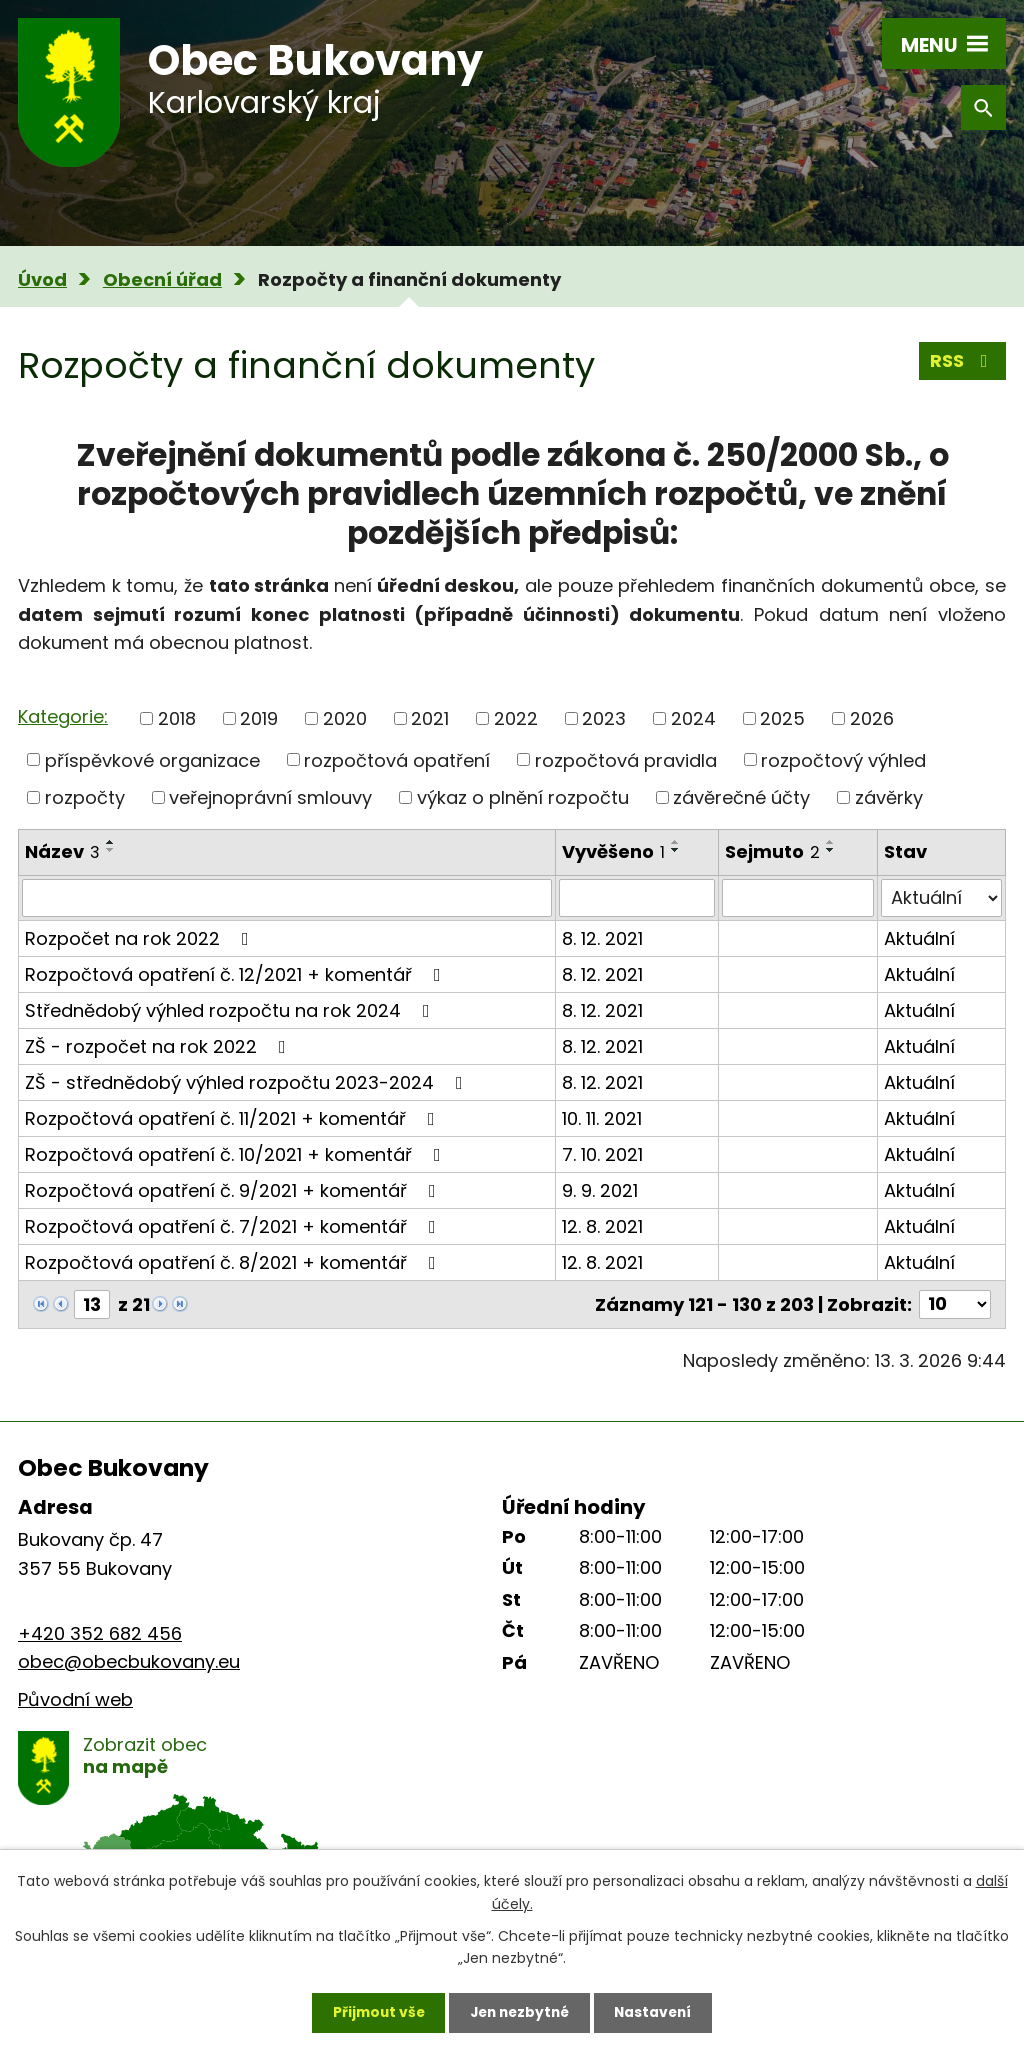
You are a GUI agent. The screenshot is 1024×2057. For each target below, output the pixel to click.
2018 (177, 718)
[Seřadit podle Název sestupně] (111, 850)
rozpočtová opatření (397, 759)
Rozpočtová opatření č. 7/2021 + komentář (234, 1226)
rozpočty (85, 797)
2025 (782, 718)
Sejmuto (772, 851)
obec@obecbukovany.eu (129, 1661)
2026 (872, 718)
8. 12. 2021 (602, 938)
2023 (604, 718)
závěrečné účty (741, 797)
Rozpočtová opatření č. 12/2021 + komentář (237, 974)
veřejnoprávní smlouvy (270, 797)
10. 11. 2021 (602, 1118)
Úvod (42, 279)
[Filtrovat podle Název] (287, 898)
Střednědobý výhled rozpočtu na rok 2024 (231, 1010)
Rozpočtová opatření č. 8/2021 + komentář (234, 1262)
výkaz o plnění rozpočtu (523, 797)
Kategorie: (63, 716)
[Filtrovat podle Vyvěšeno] (637, 898)
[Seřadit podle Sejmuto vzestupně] (831, 842)
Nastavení (658, 2012)
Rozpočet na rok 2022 (141, 938)
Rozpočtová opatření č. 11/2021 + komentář (234, 1118)
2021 (430, 718)
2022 (516, 718)
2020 (345, 718)
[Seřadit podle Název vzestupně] (111, 842)
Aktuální (919, 938)
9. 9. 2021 (600, 1190)
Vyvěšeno (613, 851)
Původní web (75, 1699)
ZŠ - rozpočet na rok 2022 (159, 1046)
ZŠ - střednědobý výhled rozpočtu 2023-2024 (248, 1082)
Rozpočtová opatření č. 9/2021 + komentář (234, 1190)
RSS (963, 361)
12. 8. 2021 (602, 1226)
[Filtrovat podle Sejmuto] (798, 898)
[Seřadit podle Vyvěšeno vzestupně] (676, 842)
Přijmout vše (373, 2012)
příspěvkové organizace (152, 759)
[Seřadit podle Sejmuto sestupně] (831, 850)
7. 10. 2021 (602, 1154)
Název (62, 851)
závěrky (889, 797)
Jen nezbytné (519, 2012)
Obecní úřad (162, 279)
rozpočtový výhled (843, 759)
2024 (693, 718)
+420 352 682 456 (100, 1633)
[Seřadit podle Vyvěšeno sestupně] (676, 850)
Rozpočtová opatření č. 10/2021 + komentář (237, 1154)
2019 (259, 718)
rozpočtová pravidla (626, 759)
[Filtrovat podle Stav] (941, 898)
